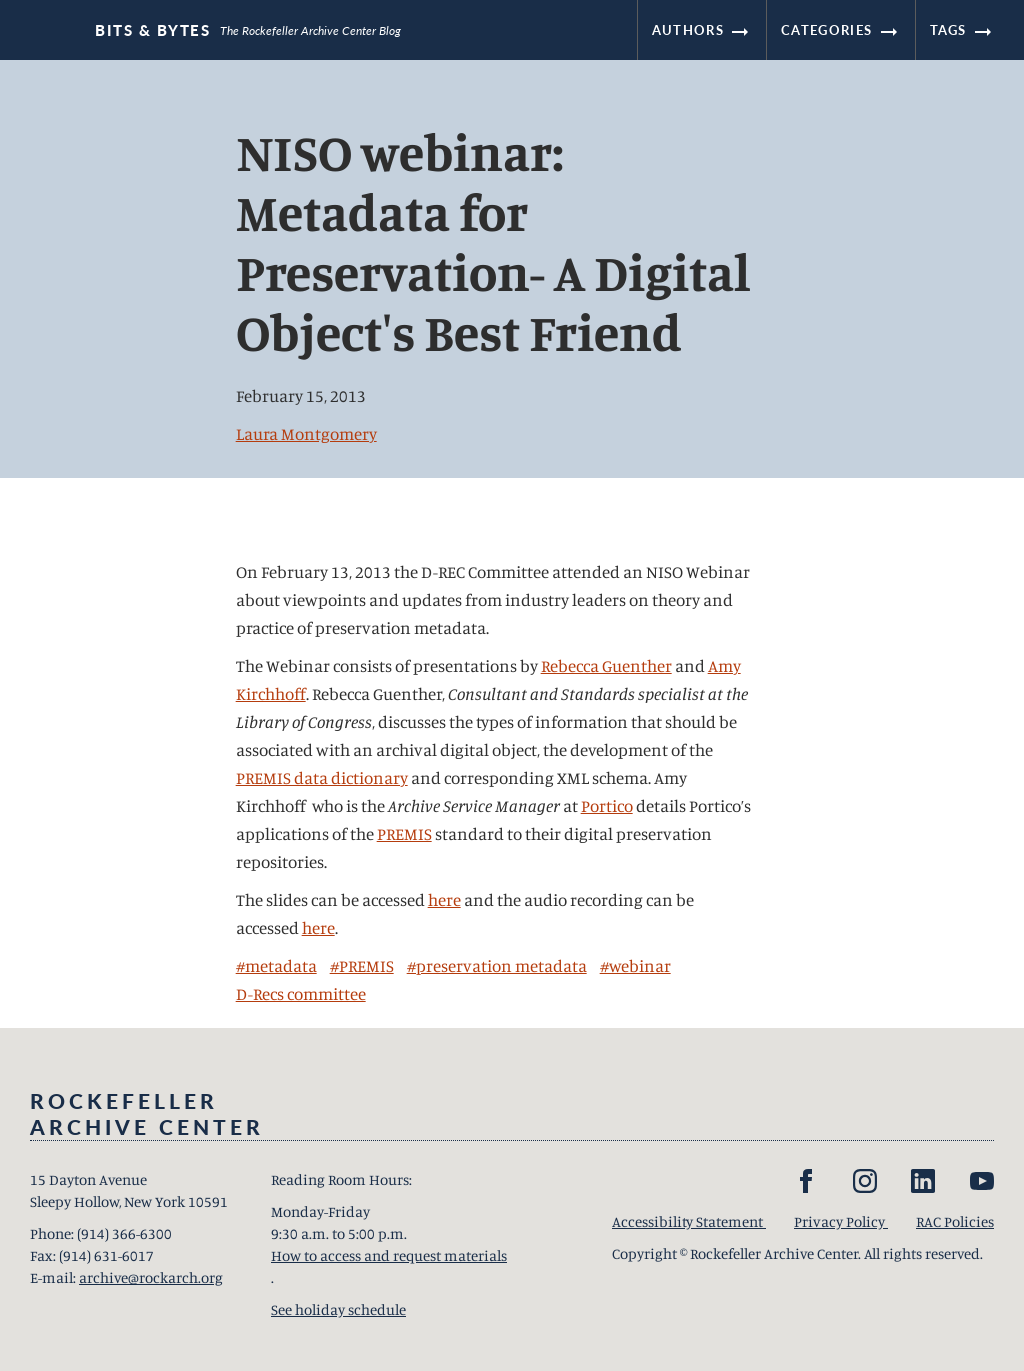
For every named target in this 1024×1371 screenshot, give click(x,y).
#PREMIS (362, 965)
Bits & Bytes (152, 30)
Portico (607, 805)
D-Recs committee (301, 993)
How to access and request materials (389, 1255)
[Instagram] (865, 1181)
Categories (840, 30)
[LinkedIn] (923, 1181)
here (444, 899)
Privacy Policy (841, 1221)
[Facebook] (806, 1181)
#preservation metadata (497, 965)
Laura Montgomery (306, 433)
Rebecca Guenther (606, 665)
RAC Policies (955, 1221)
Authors (702, 30)
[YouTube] (982, 1181)
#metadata (276, 965)
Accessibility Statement (689, 1221)
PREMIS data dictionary (322, 777)
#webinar (635, 965)
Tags (963, 30)
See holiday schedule (338, 1309)
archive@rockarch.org (151, 1277)
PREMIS (404, 833)
